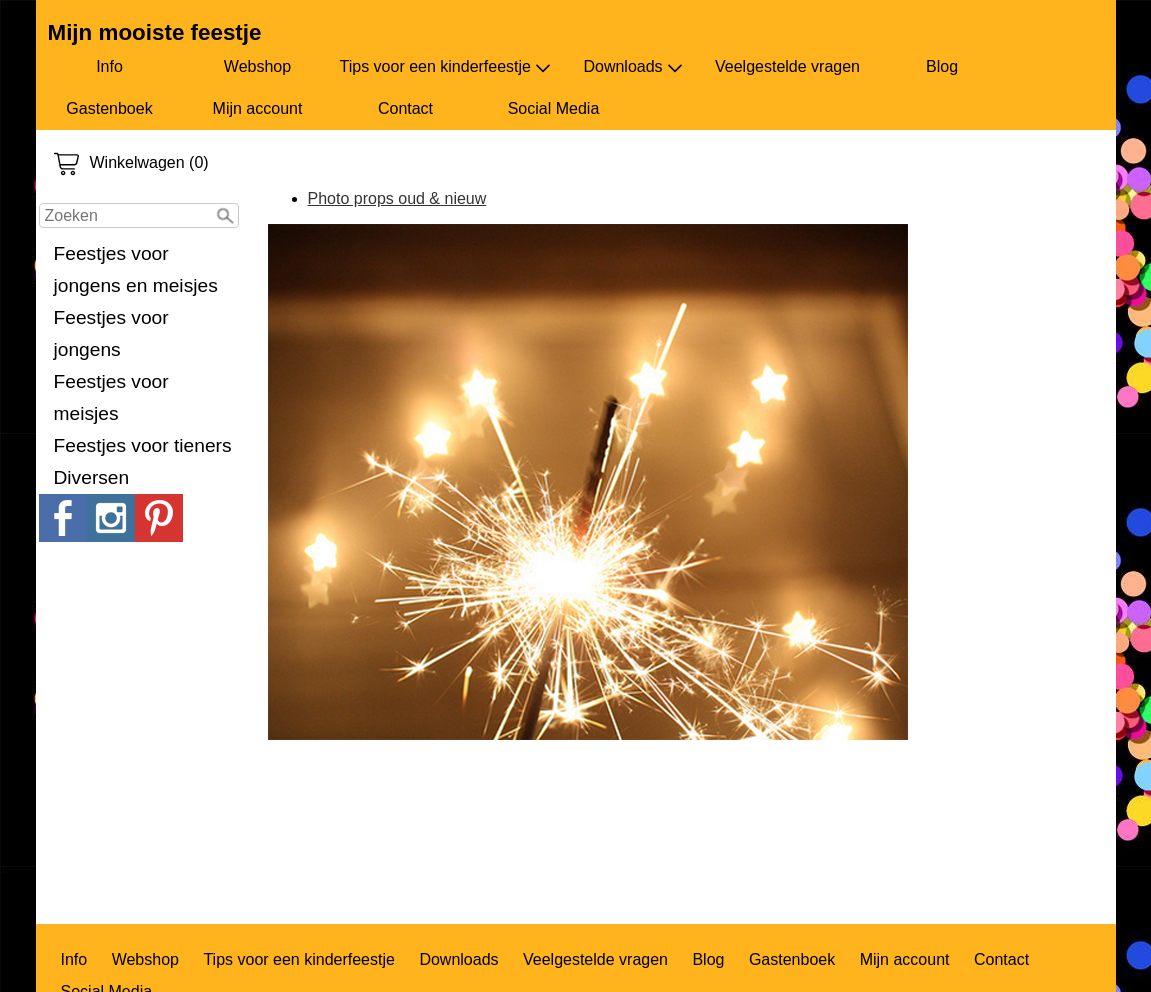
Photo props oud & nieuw (397, 198)
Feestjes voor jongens (111, 333)
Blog (942, 66)
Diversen (92, 477)
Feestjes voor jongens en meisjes (136, 269)
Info (109, 66)
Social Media (554, 108)
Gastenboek (109, 108)
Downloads (632, 67)
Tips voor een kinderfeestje (446, 67)
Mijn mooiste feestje (155, 32)
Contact (405, 108)
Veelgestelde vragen (787, 66)
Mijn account (258, 108)
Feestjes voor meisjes (111, 397)
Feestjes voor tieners (143, 445)
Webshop (257, 66)
